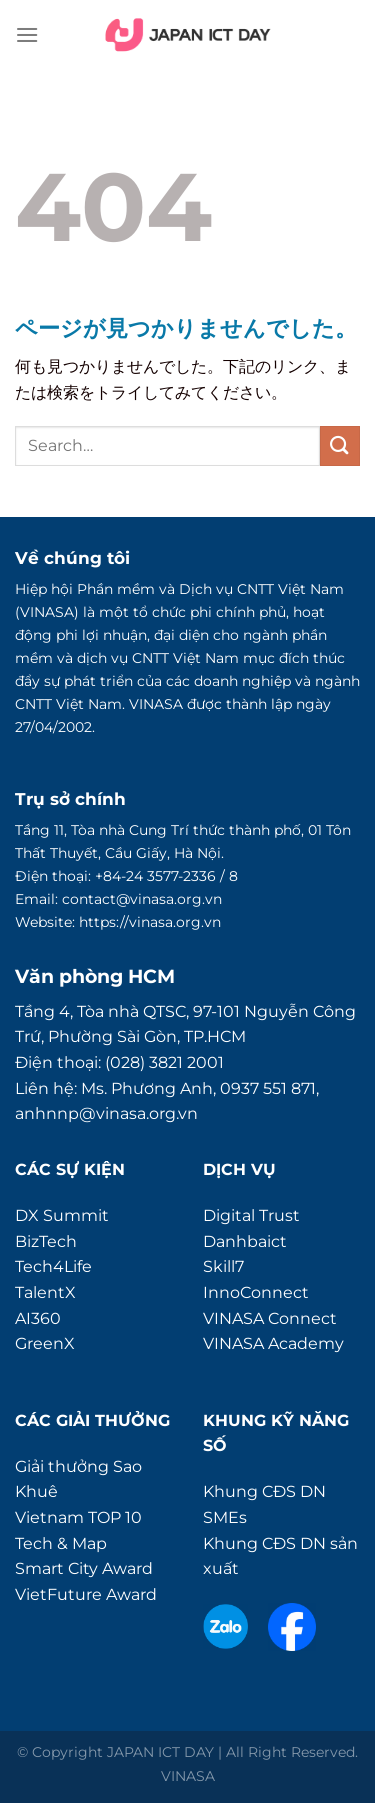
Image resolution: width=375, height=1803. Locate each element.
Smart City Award (84, 1568)
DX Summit (62, 1215)
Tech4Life (53, 1266)
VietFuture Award (86, 1594)
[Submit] (340, 445)
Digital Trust (251, 1215)
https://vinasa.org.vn (150, 922)
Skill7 (223, 1266)
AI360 (38, 1318)
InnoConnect (256, 1292)
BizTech (46, 1241)
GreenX (45, 1343)
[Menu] (27, 34)
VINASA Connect (270, 1318)
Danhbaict (245, 1241)
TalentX (45, 1292)
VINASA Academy (273, 1343)
